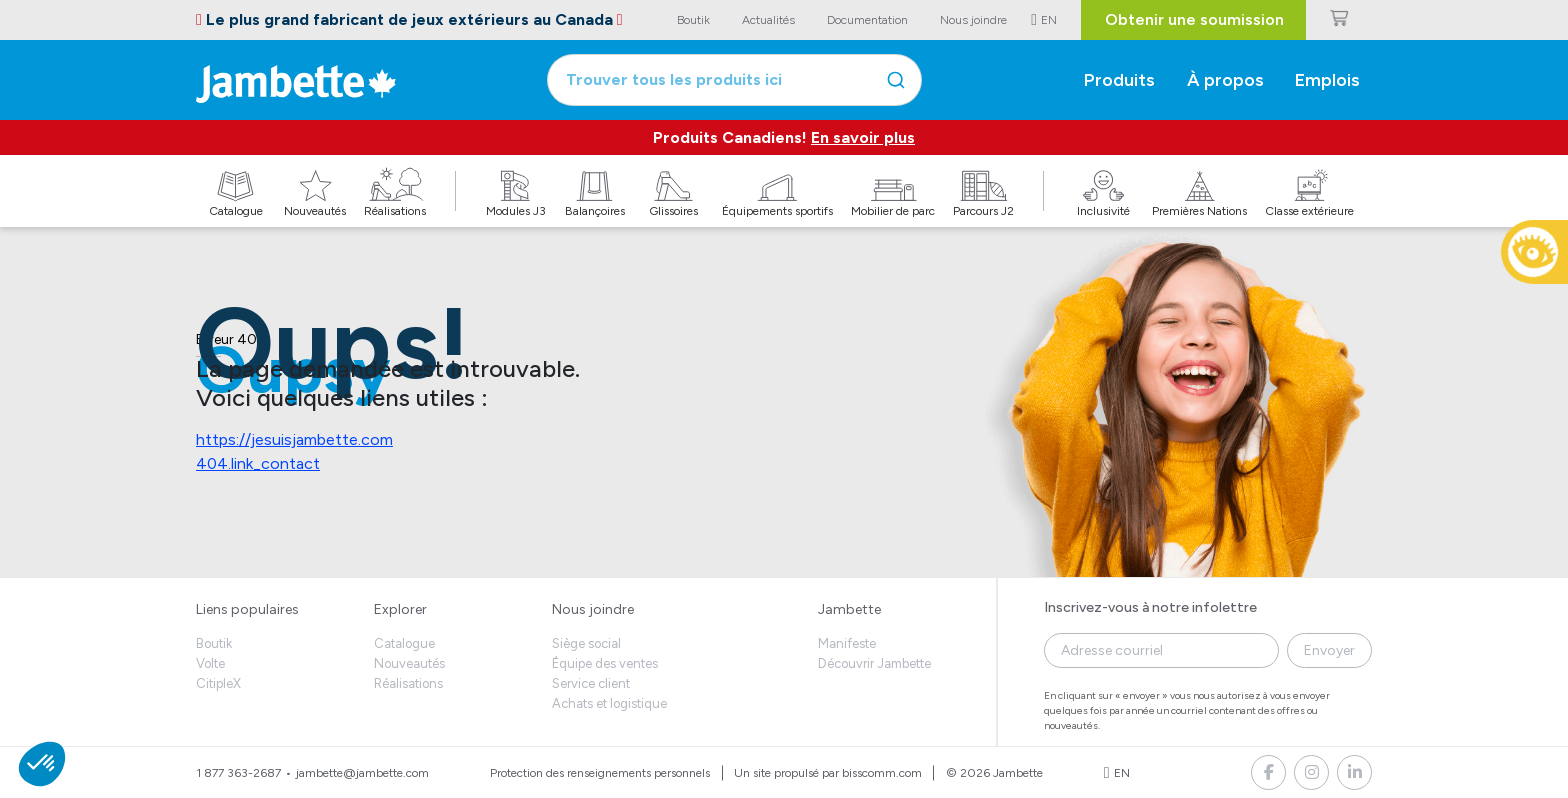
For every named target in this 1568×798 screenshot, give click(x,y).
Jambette (849, 609)
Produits (1119, 80)
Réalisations (408, 683)
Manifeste (847, 643)
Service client (591, 683)
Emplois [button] (1327, 80)
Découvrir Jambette (874, 663)
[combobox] (734, 80)
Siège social (586, 643)
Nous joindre (593, 609)
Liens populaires (247, 609)
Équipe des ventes (605, 663)
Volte (210, 663)
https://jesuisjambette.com (294, 439)
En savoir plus (863, 137)
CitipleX (218, 683)
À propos (1225, 80)
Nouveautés (409, 663)
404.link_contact (258, 463)
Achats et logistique (609, 703)
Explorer (400, 609)
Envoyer (1329, 650)
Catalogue (404, 643)
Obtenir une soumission (1194, 19)
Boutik (214, 643)
